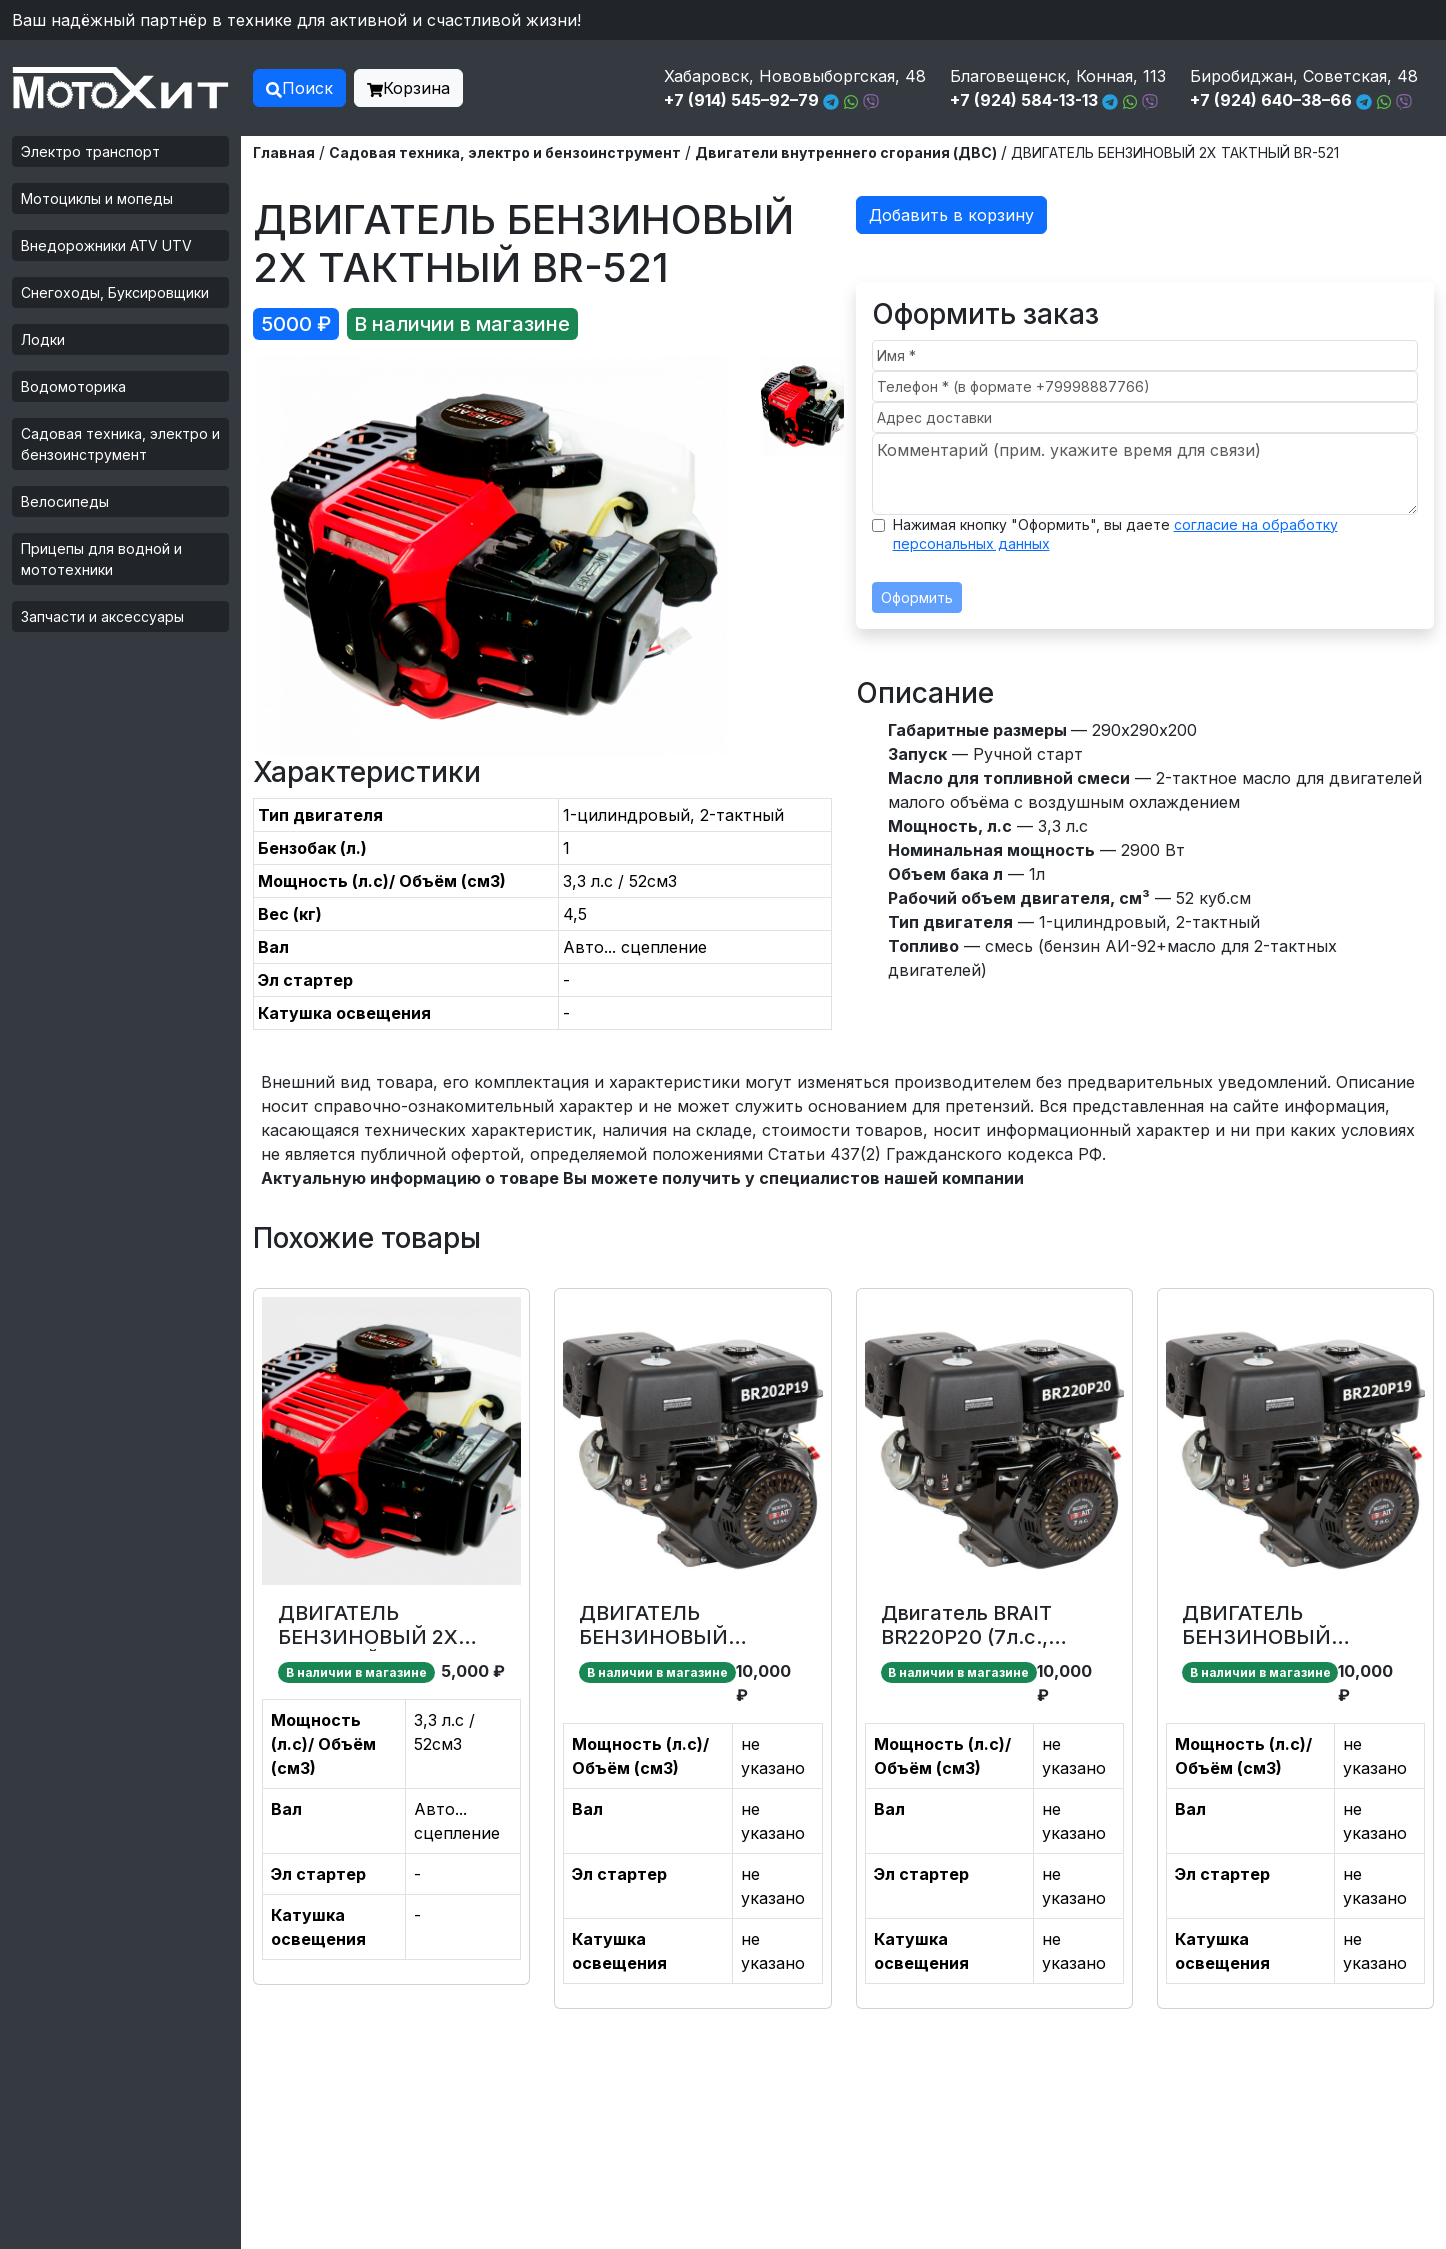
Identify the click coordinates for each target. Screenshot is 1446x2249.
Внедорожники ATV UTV (106, 245)
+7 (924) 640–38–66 (1271, 100)
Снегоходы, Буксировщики (115, 292)
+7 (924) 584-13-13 (1024, 100)
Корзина (408, 88)
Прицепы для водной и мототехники (101, 559)
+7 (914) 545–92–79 (741, 100)
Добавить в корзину (951, 215)
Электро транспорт (90, 151)
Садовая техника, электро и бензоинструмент (120, 444)
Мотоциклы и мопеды (97, 198)
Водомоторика (73, 386)
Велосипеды (65, 501)
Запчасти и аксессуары (102, 616)
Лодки (43, 339)
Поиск (299, 88)
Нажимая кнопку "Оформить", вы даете (1115, 534)
